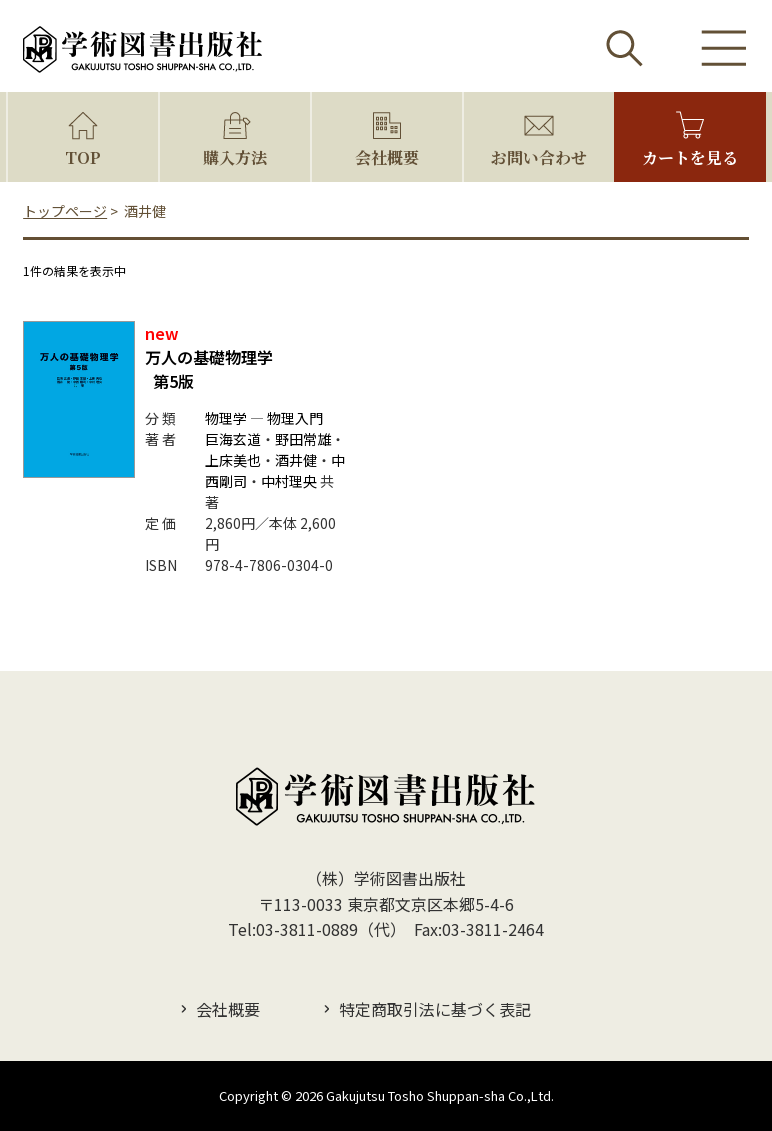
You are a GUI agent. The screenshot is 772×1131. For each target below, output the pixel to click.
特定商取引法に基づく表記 (435, 1009)
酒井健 (296, 460)
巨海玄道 (233, 439)
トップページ (65, 211)
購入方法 (235, 157)
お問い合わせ (539, 157)
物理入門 (295, 418)
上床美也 (233, 460)
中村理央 (289, 481)
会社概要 (387, 157)
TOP (83, 157)
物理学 (226, 418)
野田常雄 (303, 439)
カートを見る (690, 157)
